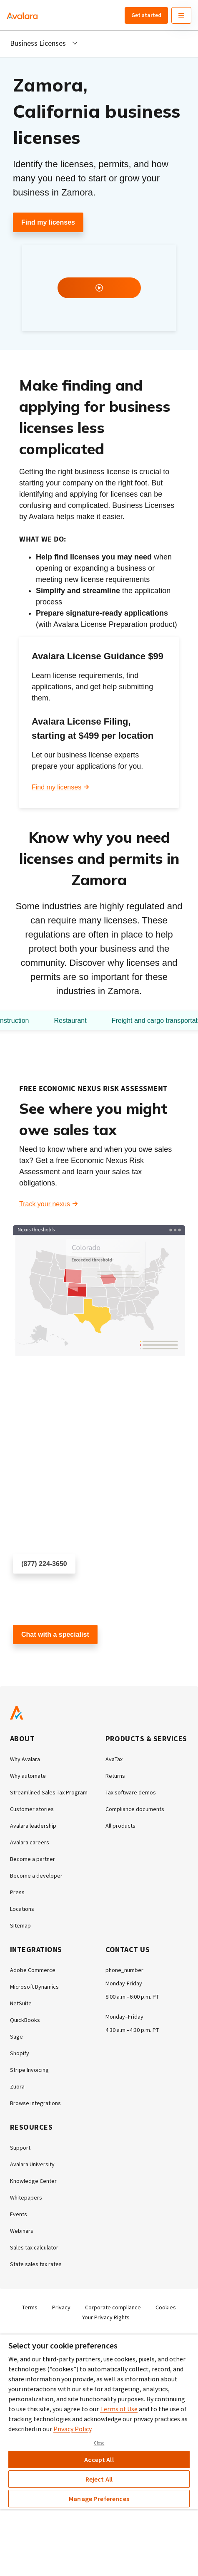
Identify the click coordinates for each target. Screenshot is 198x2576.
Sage (16, 2036)
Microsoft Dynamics (34, 1986)
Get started (146, 15)
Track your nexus (44, 1204)
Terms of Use (119, 2409)
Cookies (165, 2307)
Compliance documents (134, 1809)
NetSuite (21, 2003)
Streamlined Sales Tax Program (49, 1792)
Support (20, 2147)
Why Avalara (25, 1759)
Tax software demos (130, 1792)
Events (18, 2214)
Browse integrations (35, 2103)
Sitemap (20, 1925)
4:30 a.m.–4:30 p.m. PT (132, 2030)
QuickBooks (25, 2020)
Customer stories (32, 1809)
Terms (30, 2307)
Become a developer (36, 1875)
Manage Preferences (99, 2498)
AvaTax (114, 1759)
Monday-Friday (123, 1983)
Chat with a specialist (55, 1634)
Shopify (19, 2053)
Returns (115, 1775)
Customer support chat (46, 1659)
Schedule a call (35, 1588)
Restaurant (70, 1020)
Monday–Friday (124, 2016)
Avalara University (32, 2164)
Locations (22, 1909)
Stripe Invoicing (29, 2070)
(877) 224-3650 (44, 1563)
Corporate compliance (113, 2307)
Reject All (99, 2479)
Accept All (99, 2459)
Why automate (28, 1775)
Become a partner (32, 1859)
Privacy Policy (72, 2429)
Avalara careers (29, 1842)
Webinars (21, 2231)
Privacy (61, 2307)
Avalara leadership (33, 1825)
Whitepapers (26, 2197)
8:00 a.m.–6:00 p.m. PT (132, 1996)
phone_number (124, 1970)
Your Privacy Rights (106, 2317)
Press (17, 1892)
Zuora (17, 2086)
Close (99, 2443)
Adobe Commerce (32, 1970)
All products (120, 1825)
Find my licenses (48, 222)
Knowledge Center (33, 2181)
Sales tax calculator (34, 2247)
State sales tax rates (36, 2264)
